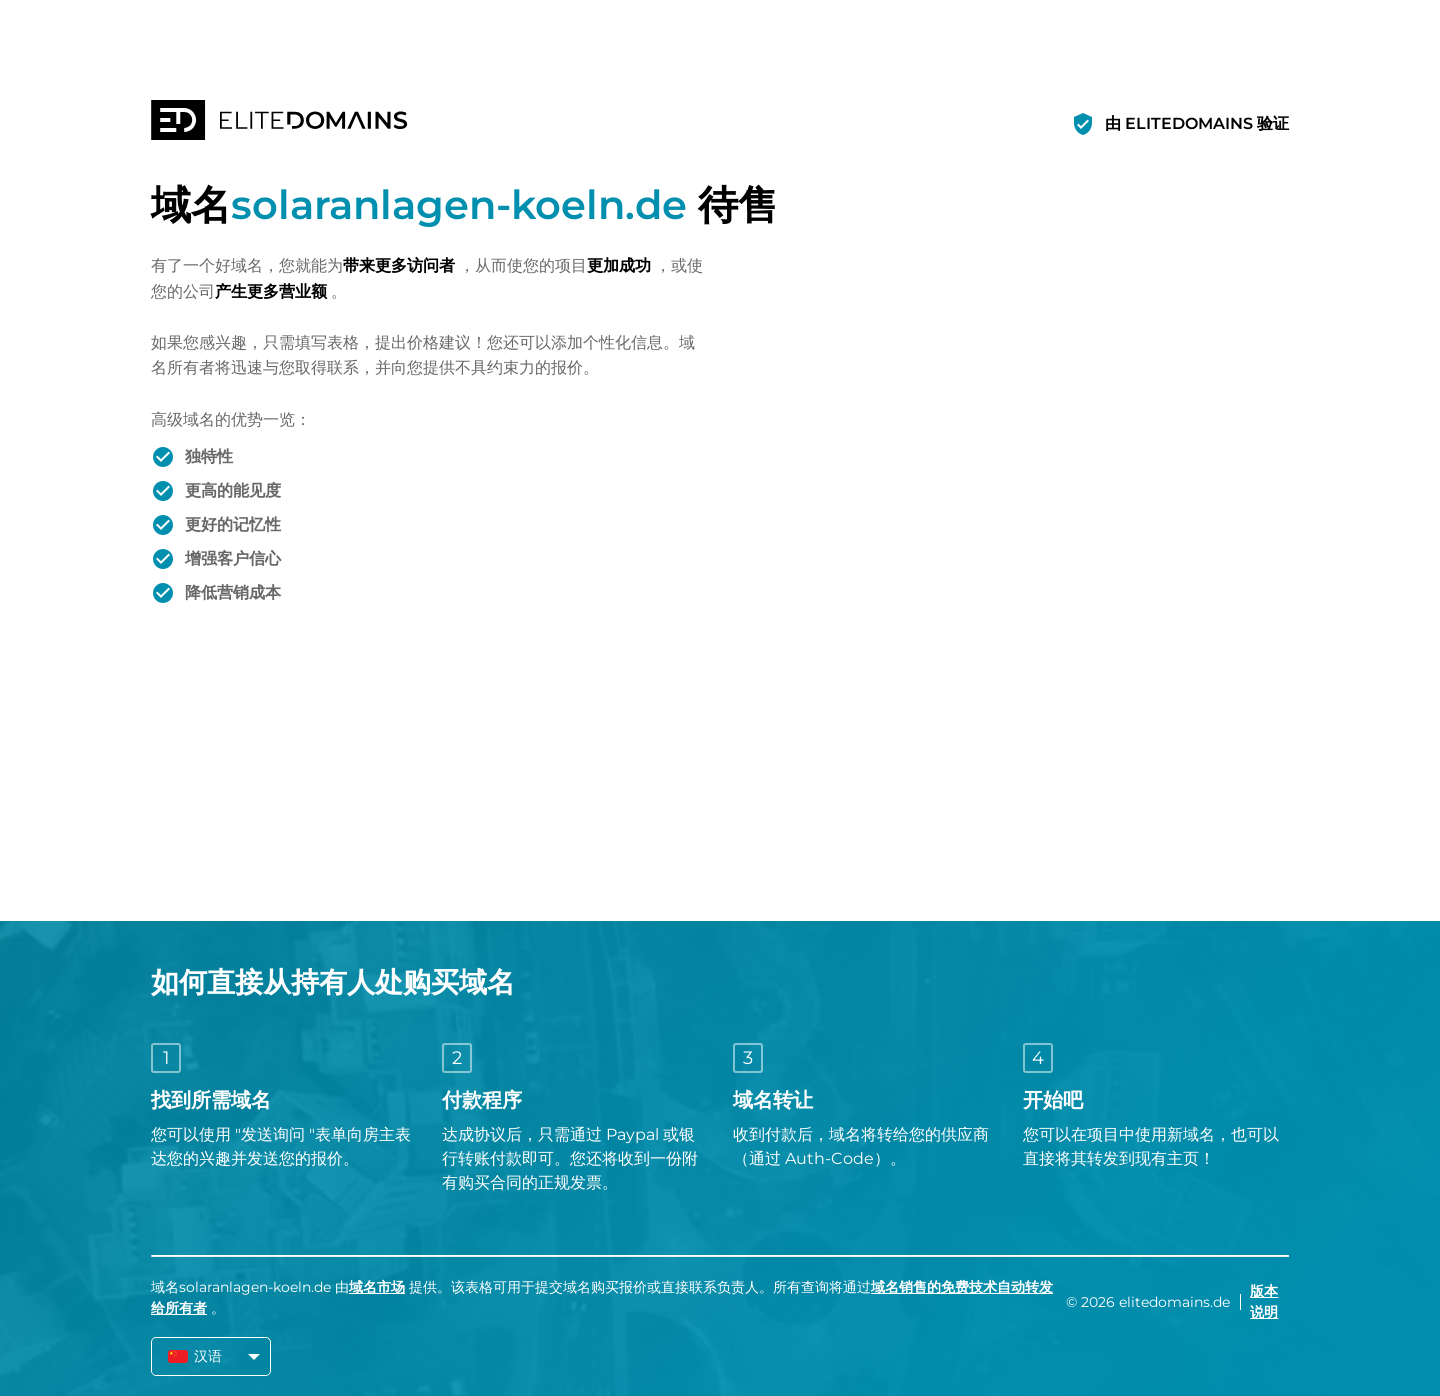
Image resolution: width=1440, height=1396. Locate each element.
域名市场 (377, 1287)
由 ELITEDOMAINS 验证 (1197, 123)
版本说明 (1264, 1301)
